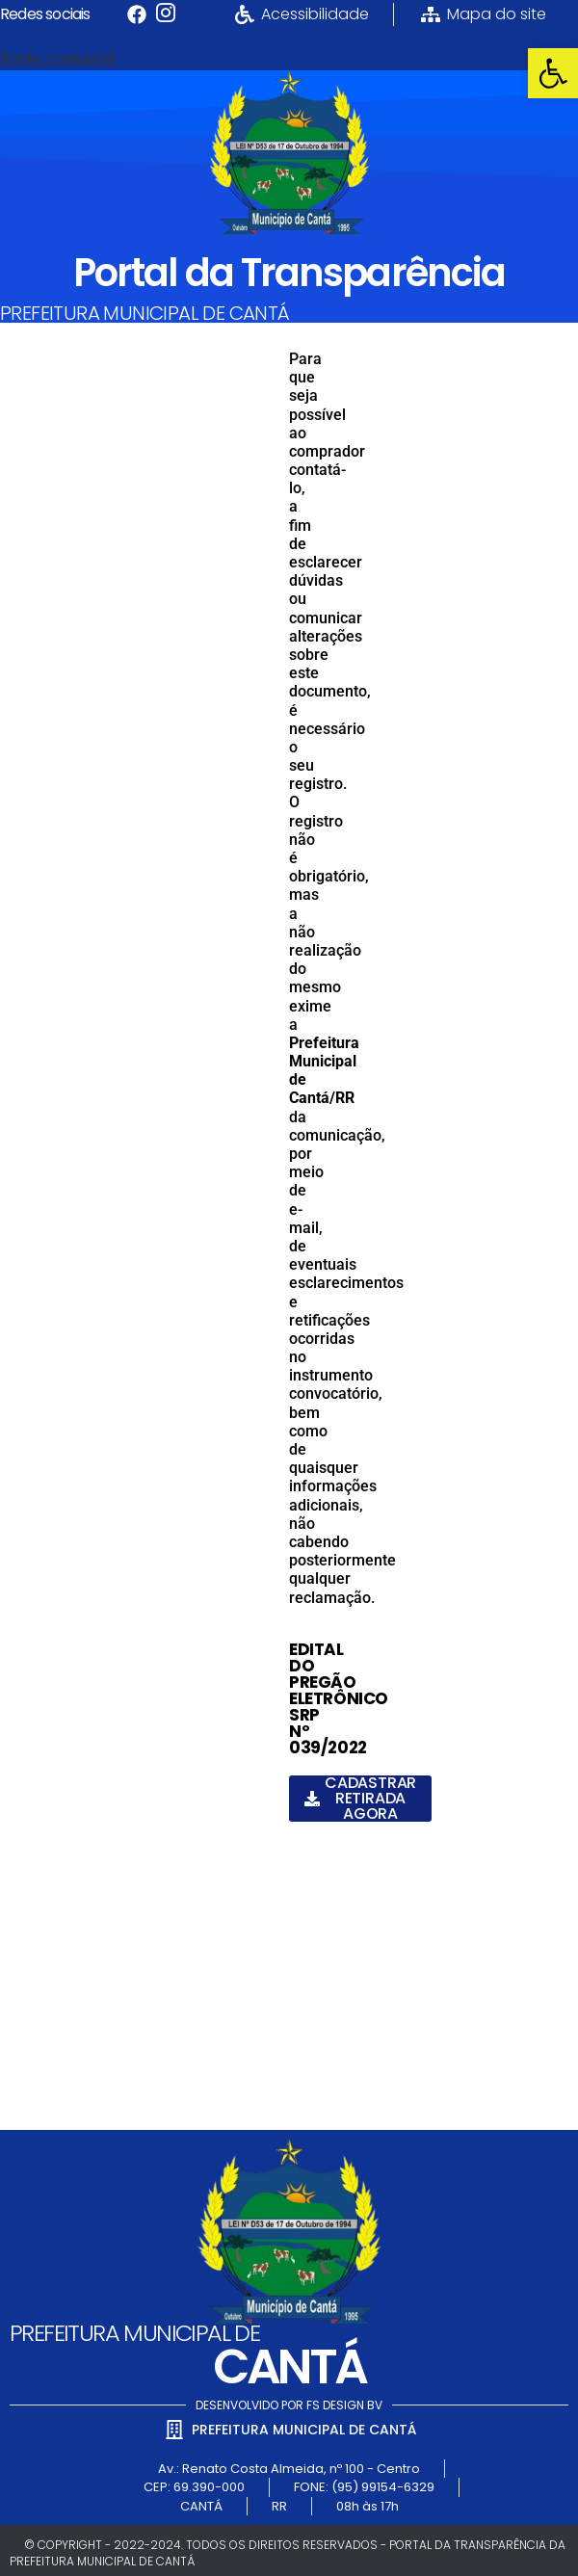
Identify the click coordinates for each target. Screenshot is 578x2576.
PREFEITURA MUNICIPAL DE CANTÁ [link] (145, 313)
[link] (553, 73)
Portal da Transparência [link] (289, 273)
